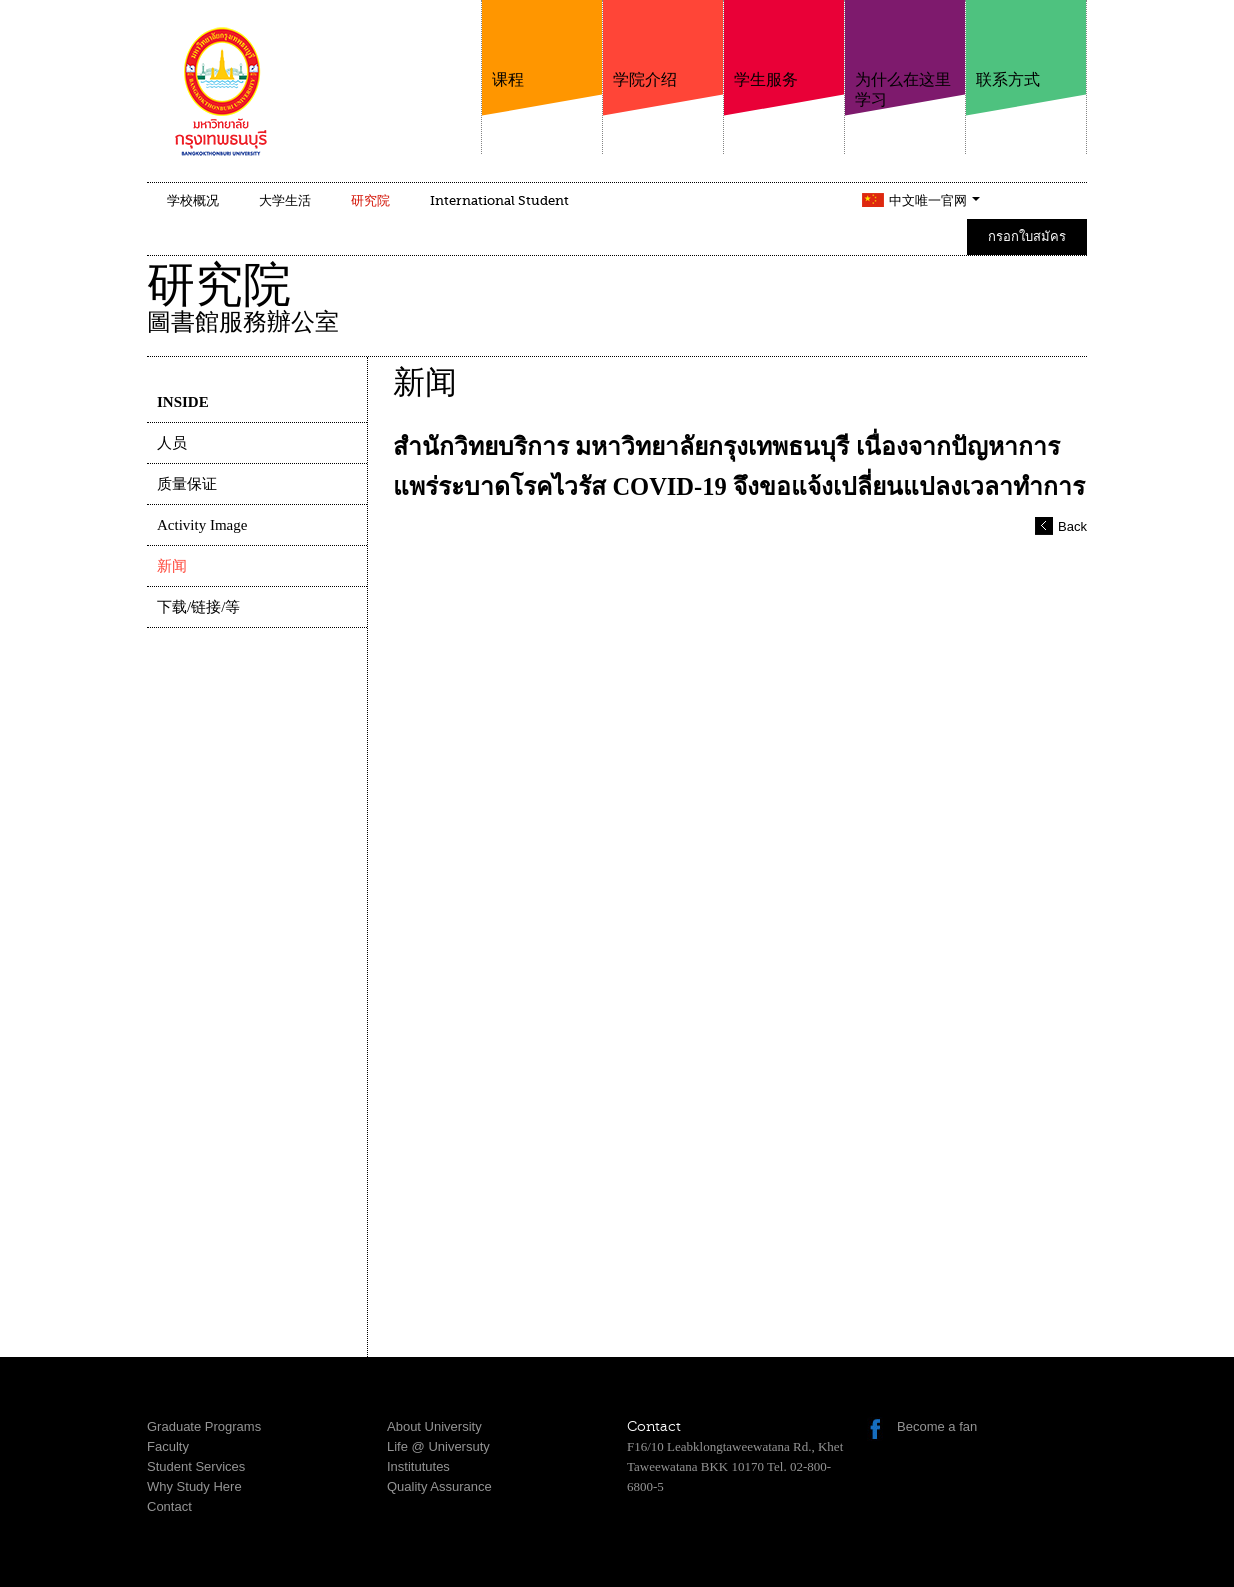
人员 (172, 443)
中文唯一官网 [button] (934, 200)
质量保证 (187, 484)
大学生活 (285, 200)
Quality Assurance (439, 1486)
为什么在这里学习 (905, 54)
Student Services (196, 1466)
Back (1072, 526)
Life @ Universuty (438, 1446)
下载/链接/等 (198, 607)
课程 (542, 44)
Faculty (168, 1446)
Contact (169, 1506)
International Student (499, 200)
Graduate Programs (204, 1426)
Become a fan (937, 1426)
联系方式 (1026, 44)
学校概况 (193, 200)
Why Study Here (194, 1486)
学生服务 (784, 44)
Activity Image (202, 525)
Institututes (418, 1466)
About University (434, 1426)
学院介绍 (663, 44)
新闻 (172, 566)
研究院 (370, 200)
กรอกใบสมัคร (1027, 236)
